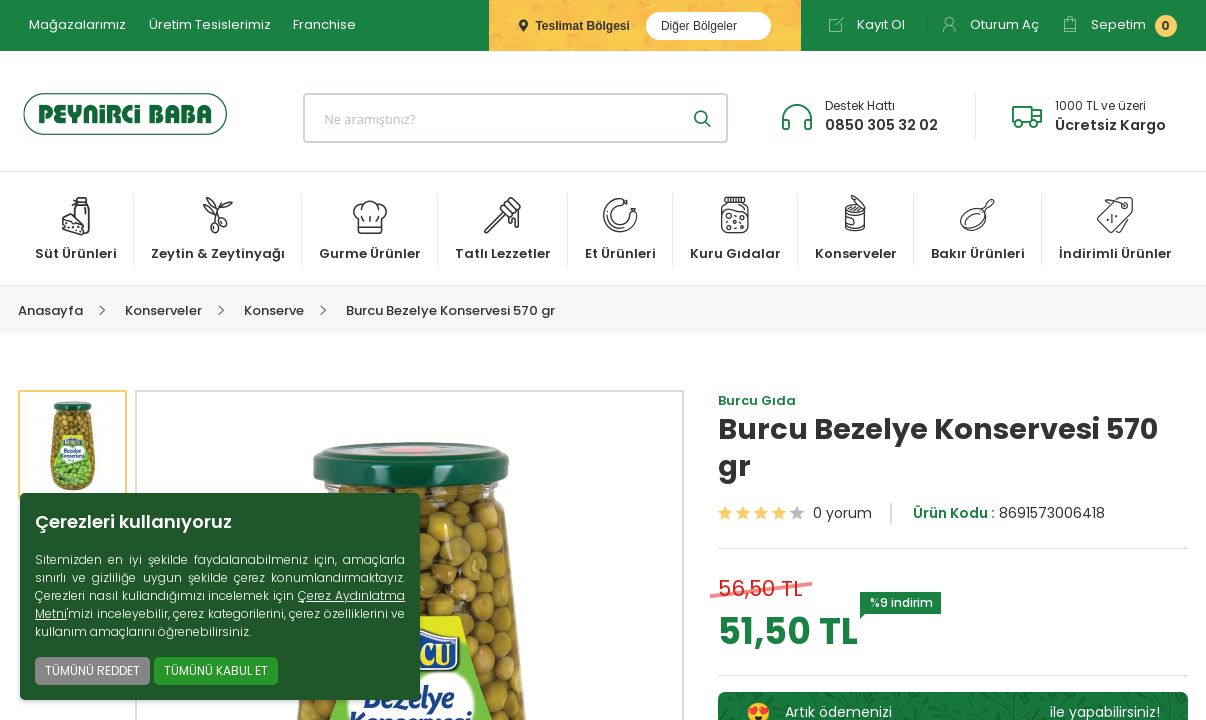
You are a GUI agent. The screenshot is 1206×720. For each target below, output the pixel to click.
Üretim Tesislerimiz (210, 24)
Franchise (324, 24)
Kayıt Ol (866, 24)
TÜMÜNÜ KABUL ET (216, 670)
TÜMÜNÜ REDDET (92, 670)
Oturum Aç (990, 24)
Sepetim (1119, 26)
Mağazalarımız (77, 24)
